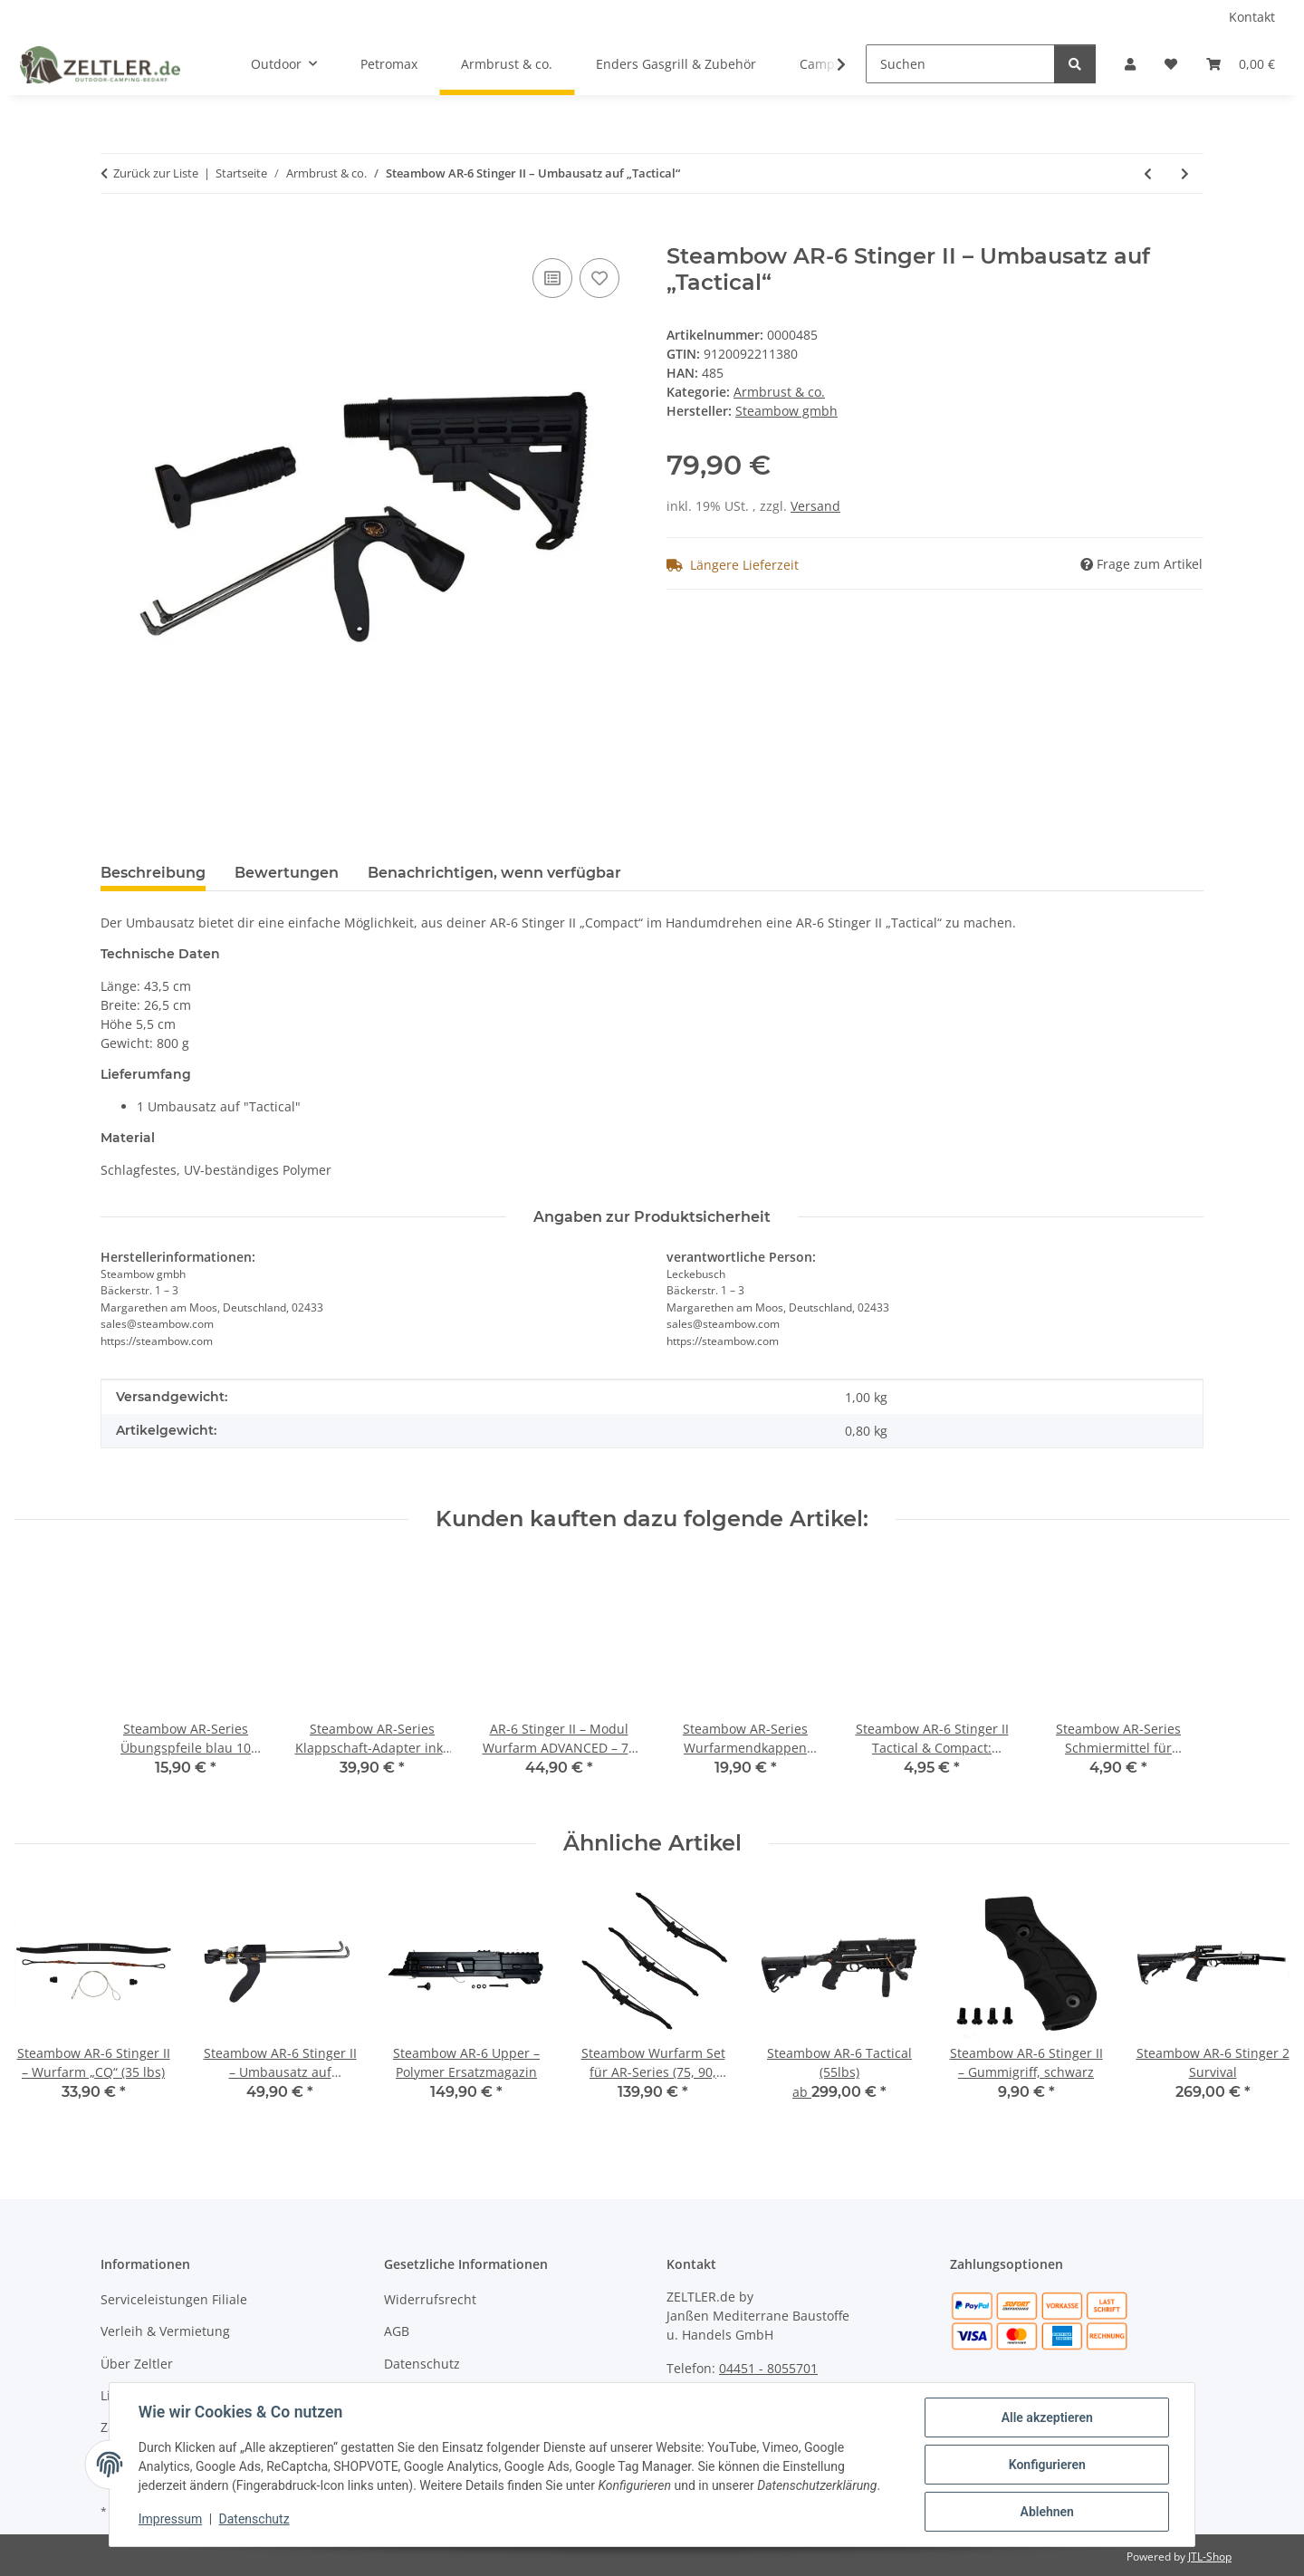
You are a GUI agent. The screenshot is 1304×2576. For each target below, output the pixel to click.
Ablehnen (1046, 2511)
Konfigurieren (1046, 2464)
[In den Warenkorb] (115, 234)
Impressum (170, 2520)
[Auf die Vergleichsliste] (552, 278)
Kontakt (1252, 16)
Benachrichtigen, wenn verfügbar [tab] (494, 872)
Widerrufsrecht (430, 2299)
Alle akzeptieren (1046, 2417)
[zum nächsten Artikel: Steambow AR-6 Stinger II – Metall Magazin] (1184, 173)
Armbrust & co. (779, 391)
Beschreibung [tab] (153, 872)
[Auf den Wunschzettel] (599, 278)
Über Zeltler (137, 2363)
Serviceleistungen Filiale (174, 2299)
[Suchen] (960, 63)
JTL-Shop (1210, 2556)
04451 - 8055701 (768, 2368)
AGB (396, 2331)
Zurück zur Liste (155, 173)
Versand (815, 505)
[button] (1130, 64)
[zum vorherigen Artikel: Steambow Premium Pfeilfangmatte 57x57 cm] (1147, 173)
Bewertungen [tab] (287, 872)
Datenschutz (254, 2520)
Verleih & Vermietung (165, 2331)
